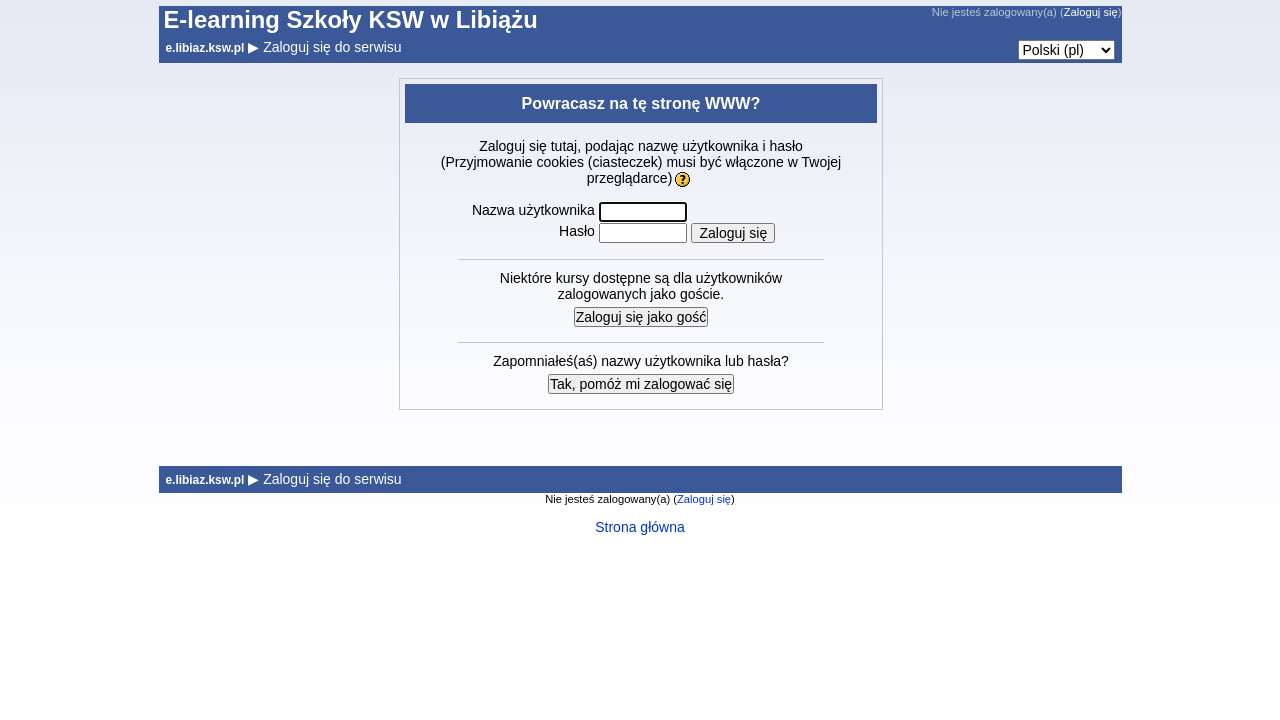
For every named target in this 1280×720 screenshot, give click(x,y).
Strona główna (640, 527)
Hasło (577, 231)
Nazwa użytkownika (533, 210)
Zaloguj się (1091, 12)
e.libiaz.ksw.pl (205, 48)
